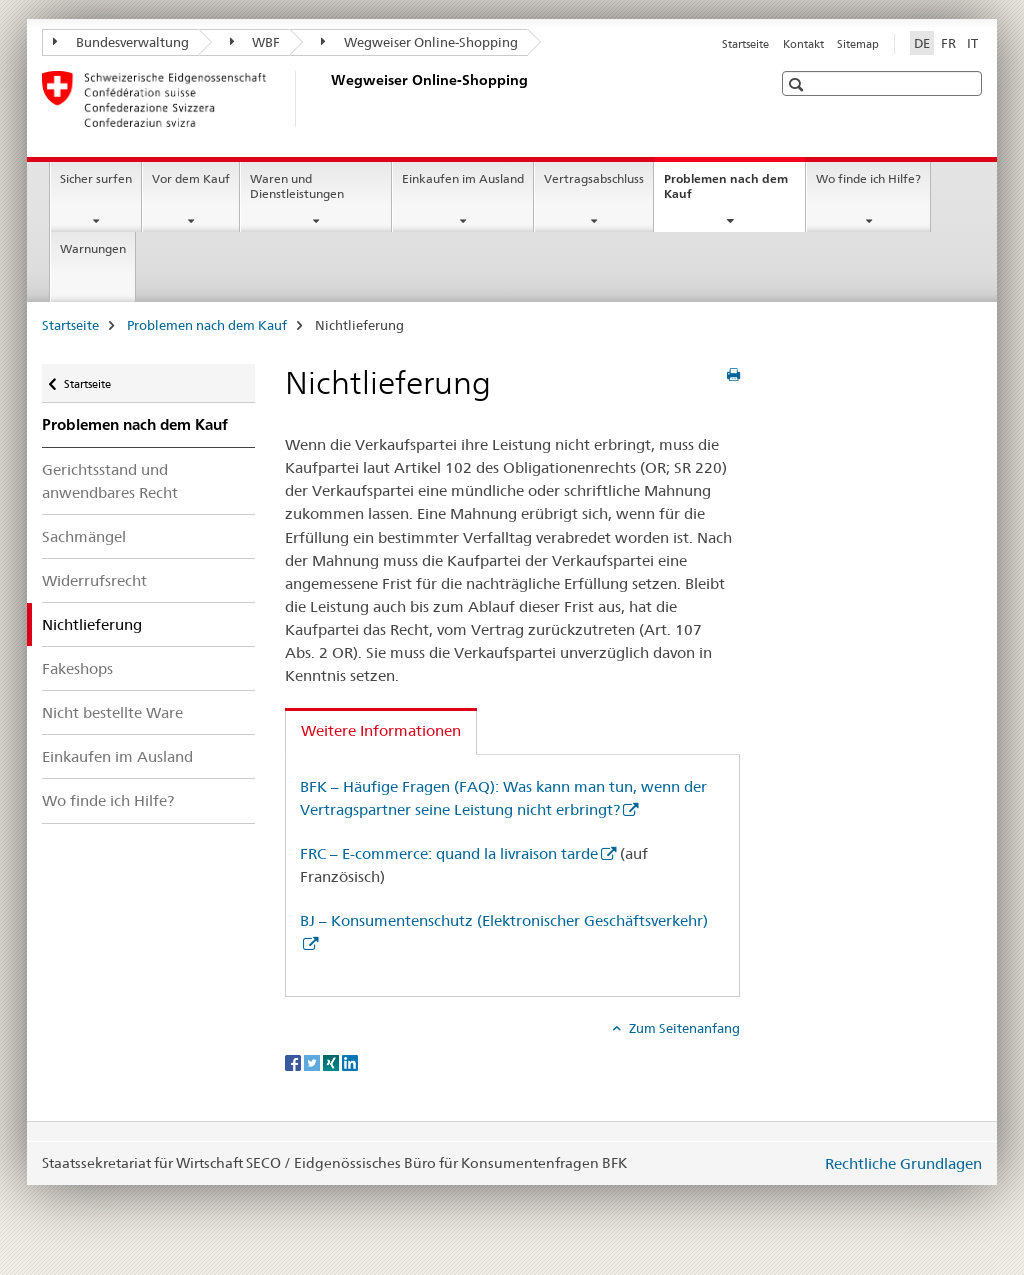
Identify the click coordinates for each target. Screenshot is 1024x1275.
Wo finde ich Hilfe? (868, 178)
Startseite (745, 44)
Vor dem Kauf (191, 178)
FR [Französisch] (948, 43)
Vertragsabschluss (594, 178)
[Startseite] (327, 99)
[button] (798, 84)
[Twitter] (313, 1061)
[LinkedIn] (350, 1061)
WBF (255, 42)
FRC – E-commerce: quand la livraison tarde (449, 853)
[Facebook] (294, 1061)
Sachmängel (84, 536)
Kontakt (803, 44)
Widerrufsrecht (94, 580)
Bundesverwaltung (121, 42)
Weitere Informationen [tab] (381, 730)
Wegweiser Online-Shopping (419, 42)
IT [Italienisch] (972, 43)
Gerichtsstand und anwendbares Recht (110, 481)
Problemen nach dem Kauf (726, 193)
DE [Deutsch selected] (922, 43)
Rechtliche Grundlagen (903, 1163)
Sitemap (858, 44)
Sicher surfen (96, 178)
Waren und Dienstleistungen (297, 186)
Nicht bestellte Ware (112, 712)
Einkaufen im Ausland (463, 178)
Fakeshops (77, 668)
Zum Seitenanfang (683, 1028)
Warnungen (93, 248)
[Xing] (332, 1061)
